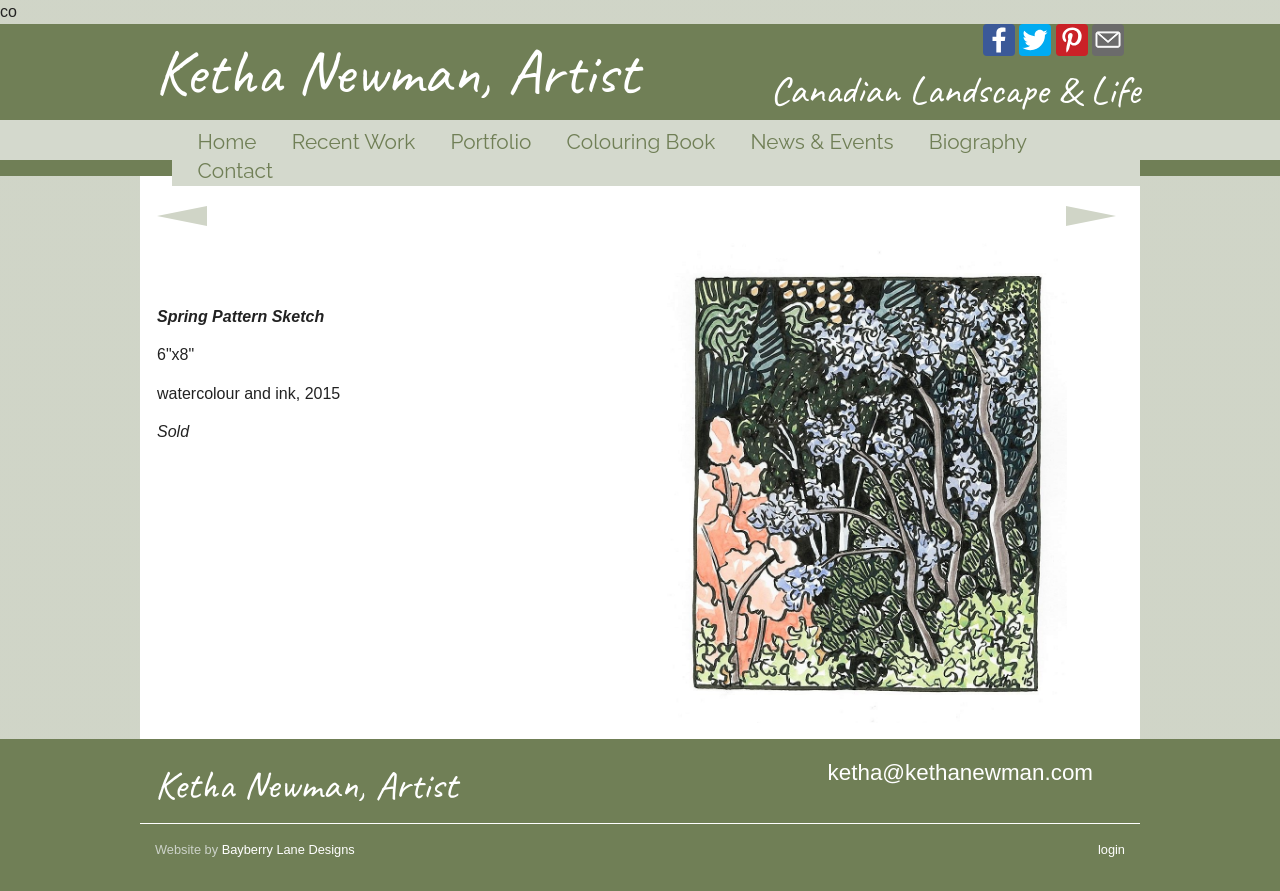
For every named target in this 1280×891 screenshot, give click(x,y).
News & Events (821, 141)
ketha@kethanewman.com (960, 772)
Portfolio (490, 141)
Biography (978, 141)
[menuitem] (219, 142)
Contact (235, 170)
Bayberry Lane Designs (288, 849)
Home (227, 141)
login (1111, 849)
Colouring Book (640, 141)
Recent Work (354, 141)
